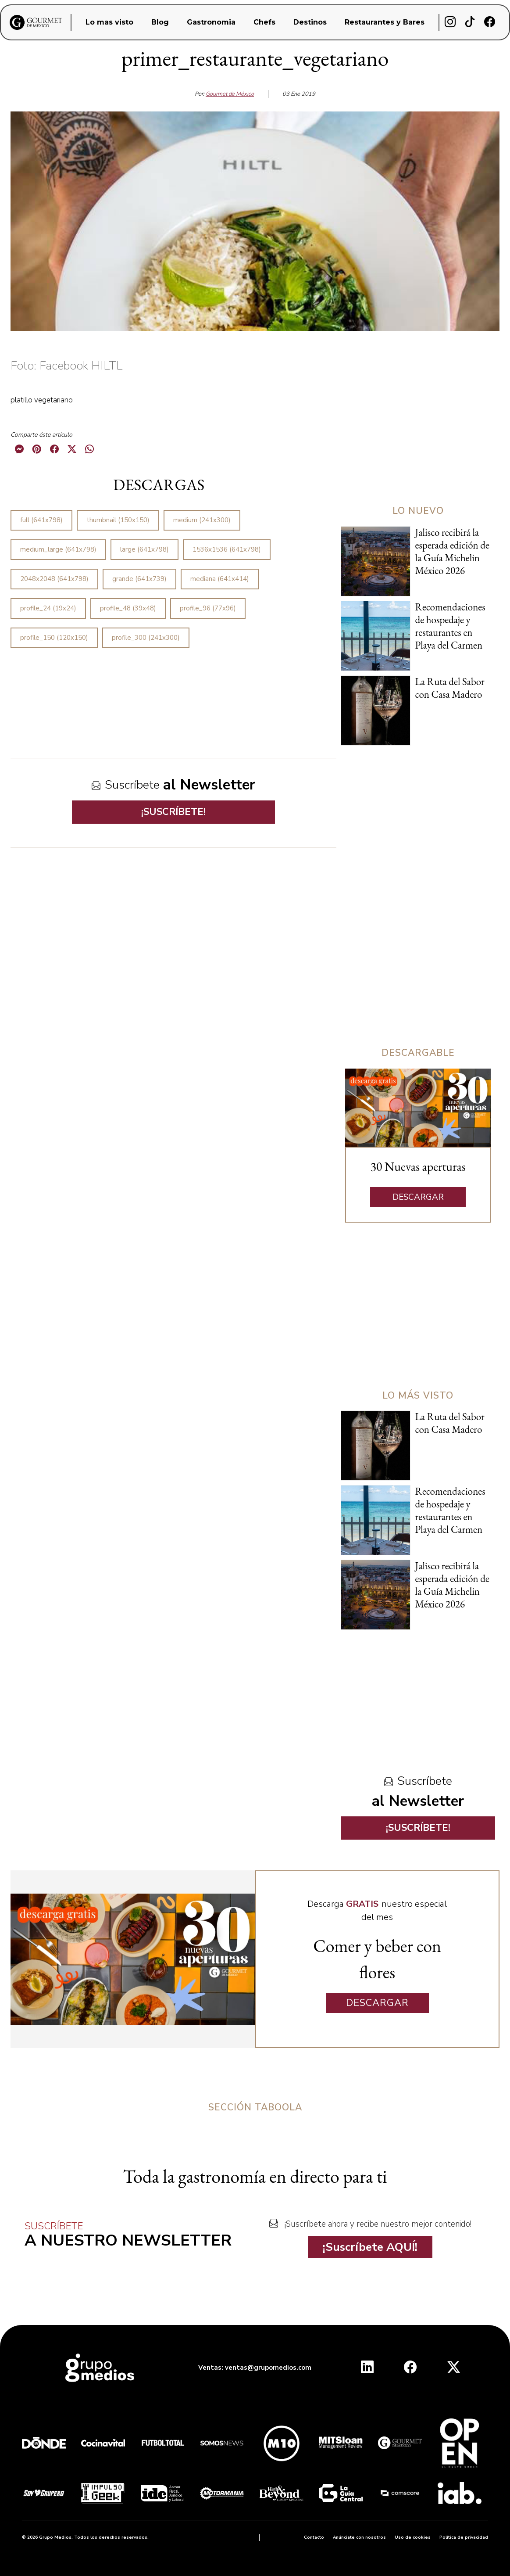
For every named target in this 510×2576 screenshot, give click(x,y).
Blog (160, 22)
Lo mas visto (109, 22)
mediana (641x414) (219, 578)
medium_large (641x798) (58, 549)
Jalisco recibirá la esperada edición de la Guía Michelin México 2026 (452, 551)
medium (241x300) (202, 520)
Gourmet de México (230, 94)
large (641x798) (144, 549)
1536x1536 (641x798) (227, 549)
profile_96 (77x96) (208, 608)
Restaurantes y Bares (384, 22)
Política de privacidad (463, 2537)
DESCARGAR (418, 1197)
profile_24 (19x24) (48, 608)
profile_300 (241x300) (146, 637)
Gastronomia (211, 22)
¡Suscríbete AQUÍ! (370, 2247)
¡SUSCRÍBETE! (173, 811)
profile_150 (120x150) (54, 637)
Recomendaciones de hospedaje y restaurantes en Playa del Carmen (450, 626)
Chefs (264, 22)
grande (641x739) (139, 578)
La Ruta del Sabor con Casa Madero (450, 688)
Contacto (314, 2537)
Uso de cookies (413, 2537)
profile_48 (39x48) (128, 608)
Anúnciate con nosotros (359, 2537)
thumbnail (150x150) (118, 520)
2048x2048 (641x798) (54, 578)
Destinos (310, 22)
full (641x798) (41, 520)
